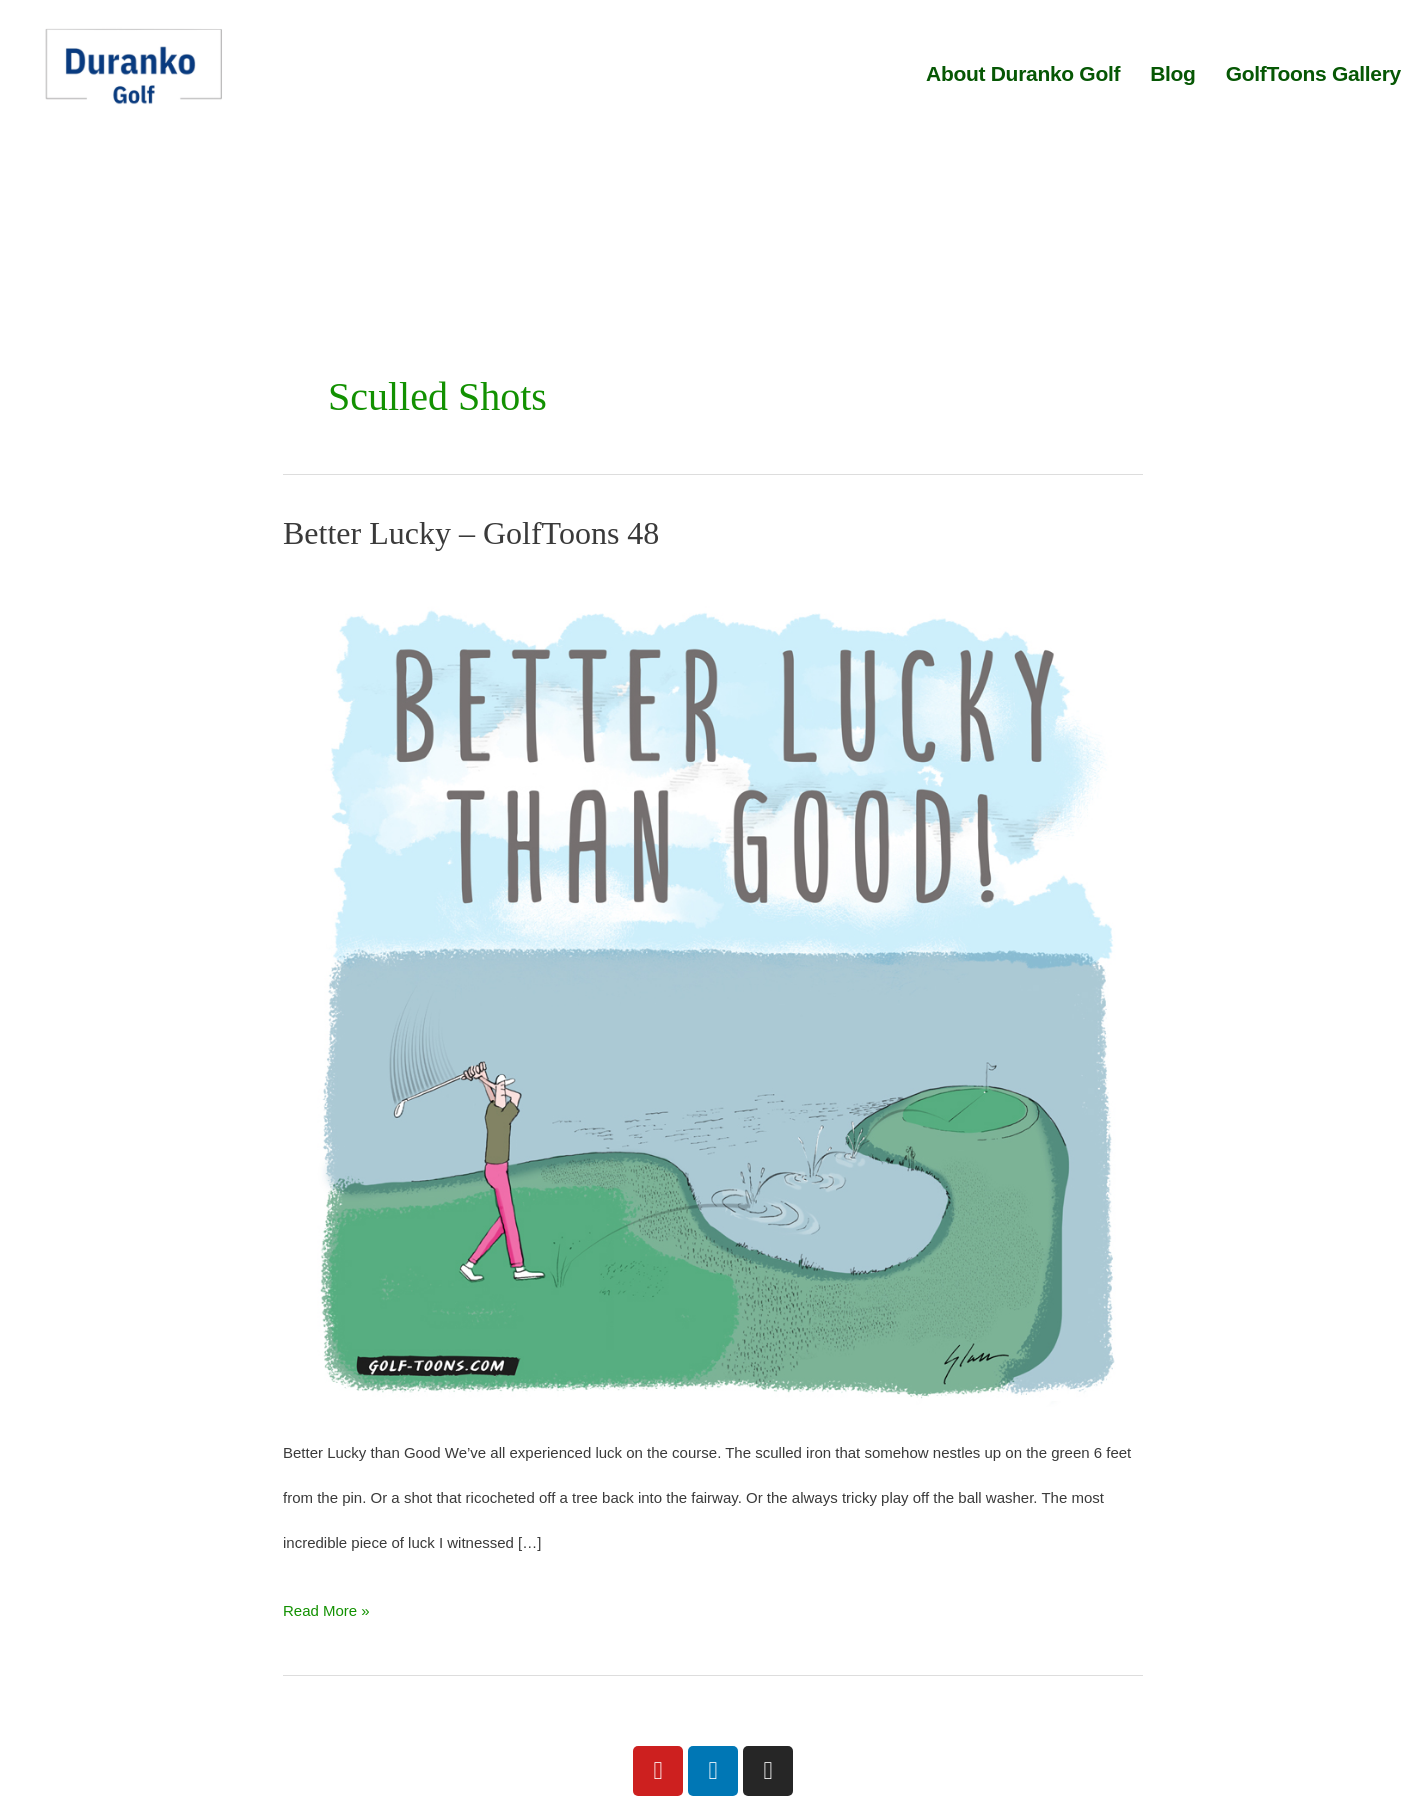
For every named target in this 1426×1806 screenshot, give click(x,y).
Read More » (326, 1603)
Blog (1172, 73)
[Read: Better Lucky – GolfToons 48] (713, 988)
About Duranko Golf (1023, 73)
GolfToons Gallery (1313, 73)
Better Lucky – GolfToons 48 (471, 533)
